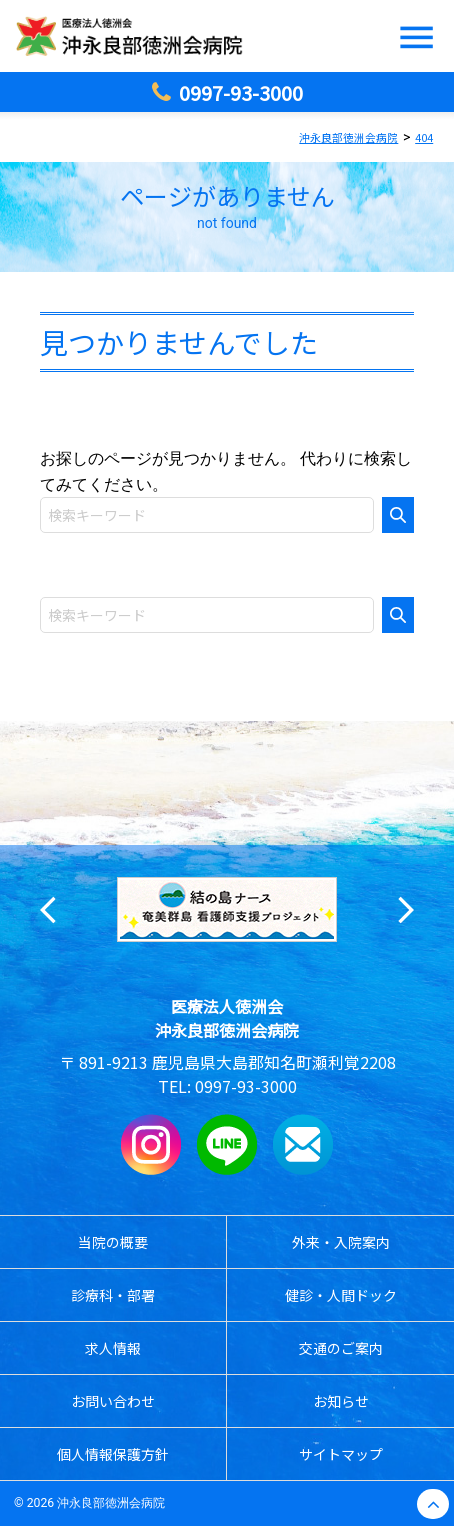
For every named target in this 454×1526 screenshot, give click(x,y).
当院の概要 (113, 1242)
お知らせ (341, 1401)
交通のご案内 (341, 1348)
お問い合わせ (113, 1401)
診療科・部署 (113, 1295)
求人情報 (113, 1348)
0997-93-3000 (246, 1086)
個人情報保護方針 (113, 1454)
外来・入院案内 (341, 1242)
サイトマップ (341, 1454)
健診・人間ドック (341, 1295)
